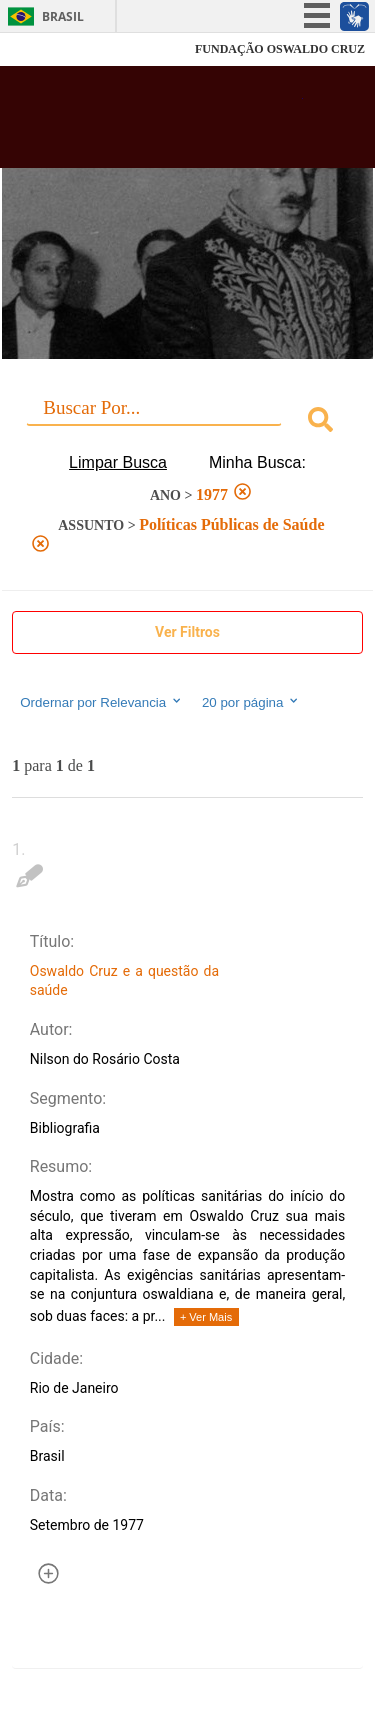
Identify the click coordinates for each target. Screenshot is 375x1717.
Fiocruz (59, 49)
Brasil (63, 16)
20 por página (251, 702)
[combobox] (187, 422)
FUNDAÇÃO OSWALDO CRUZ (280, 49)
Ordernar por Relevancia (101, 702)
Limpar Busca (118, 462)
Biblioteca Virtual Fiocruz (160, 123)
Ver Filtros (187, 632)
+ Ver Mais (206, 1317)
